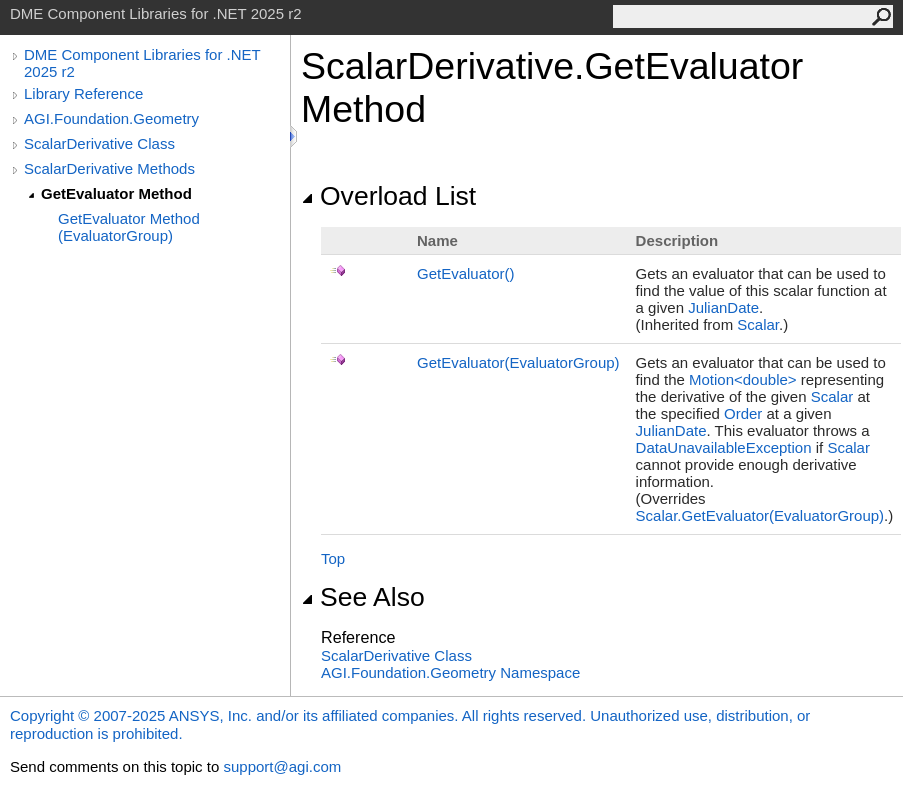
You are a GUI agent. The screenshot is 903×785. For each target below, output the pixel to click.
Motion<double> (743, 379)
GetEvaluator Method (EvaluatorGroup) (129, 227)
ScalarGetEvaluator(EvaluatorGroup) (760, 515)
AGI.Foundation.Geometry (111, 118)
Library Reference (83, 93)
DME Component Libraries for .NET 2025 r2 (142, 63)
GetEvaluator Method (116, 193)
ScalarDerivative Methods (109, 168)
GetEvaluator (466, 273)
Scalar (758, 324)
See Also (363, 597)
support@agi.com (282, 766)
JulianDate (723, 307)
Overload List (388, 196)
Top (333, 558)
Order (743, 413)
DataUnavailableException (724, 447)
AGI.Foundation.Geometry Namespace (450, 672)
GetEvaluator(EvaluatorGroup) (518, 362)
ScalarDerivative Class (99, 143)
